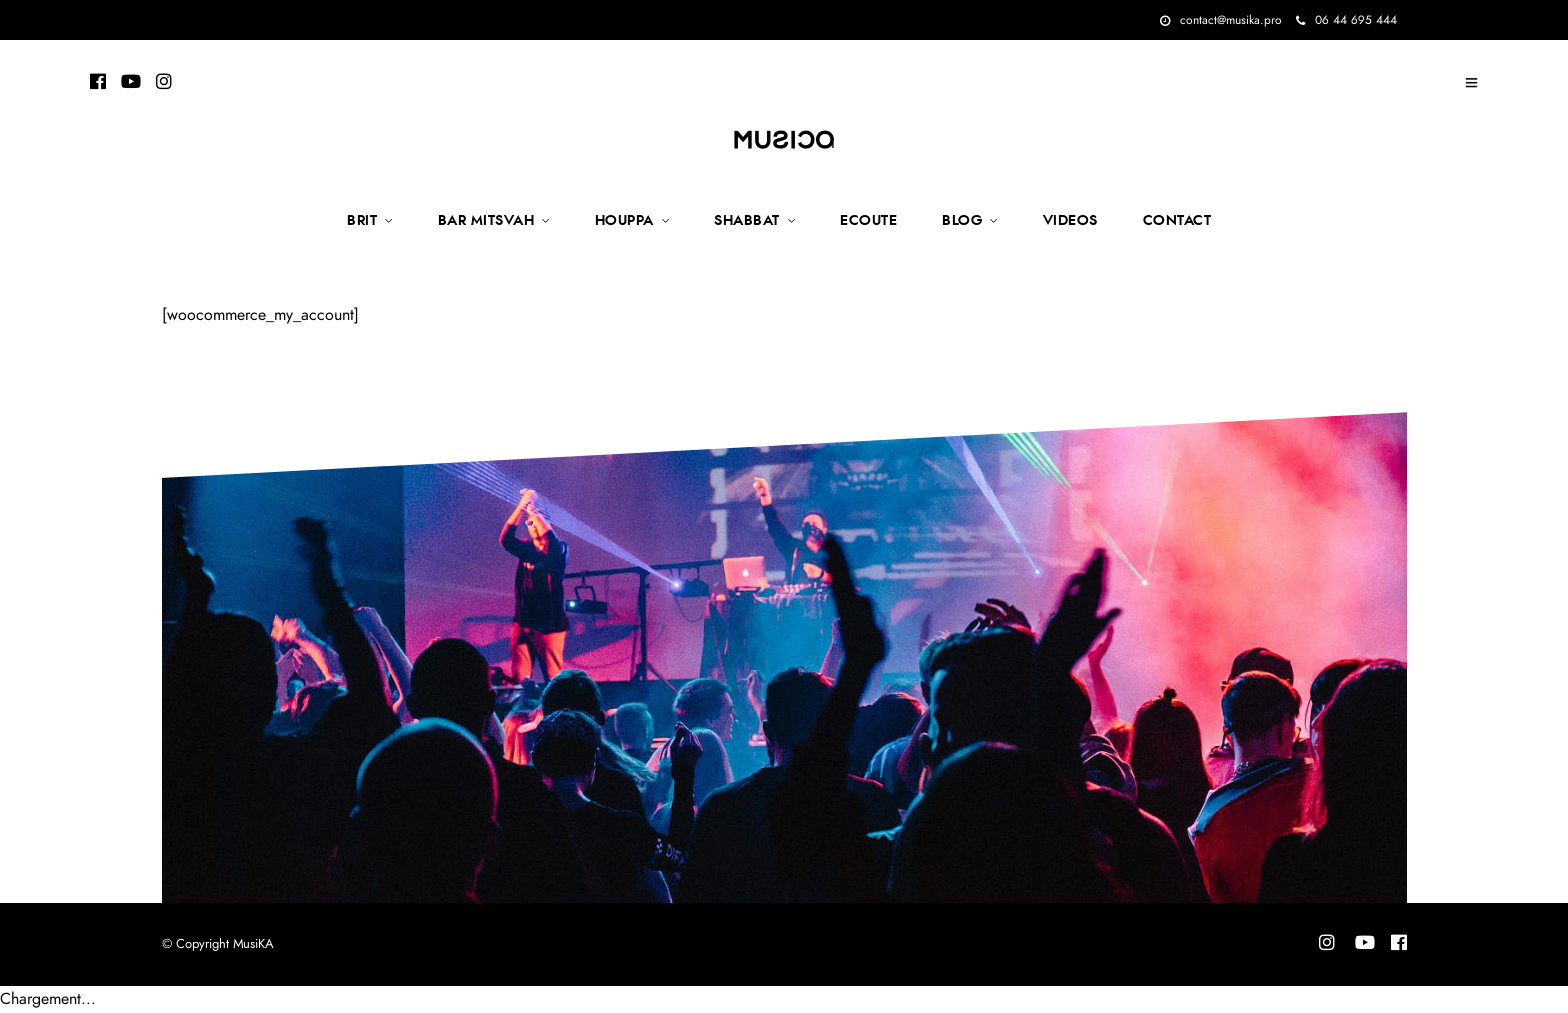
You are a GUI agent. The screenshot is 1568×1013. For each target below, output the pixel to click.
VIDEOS (1070, 221)
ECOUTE (868, 221)
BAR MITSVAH (486, 221)
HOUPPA (624, 221)
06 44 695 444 (1346, 20)
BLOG (962, 221)
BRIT (362, 221)
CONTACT (1177, 221)
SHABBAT (747, 221)
